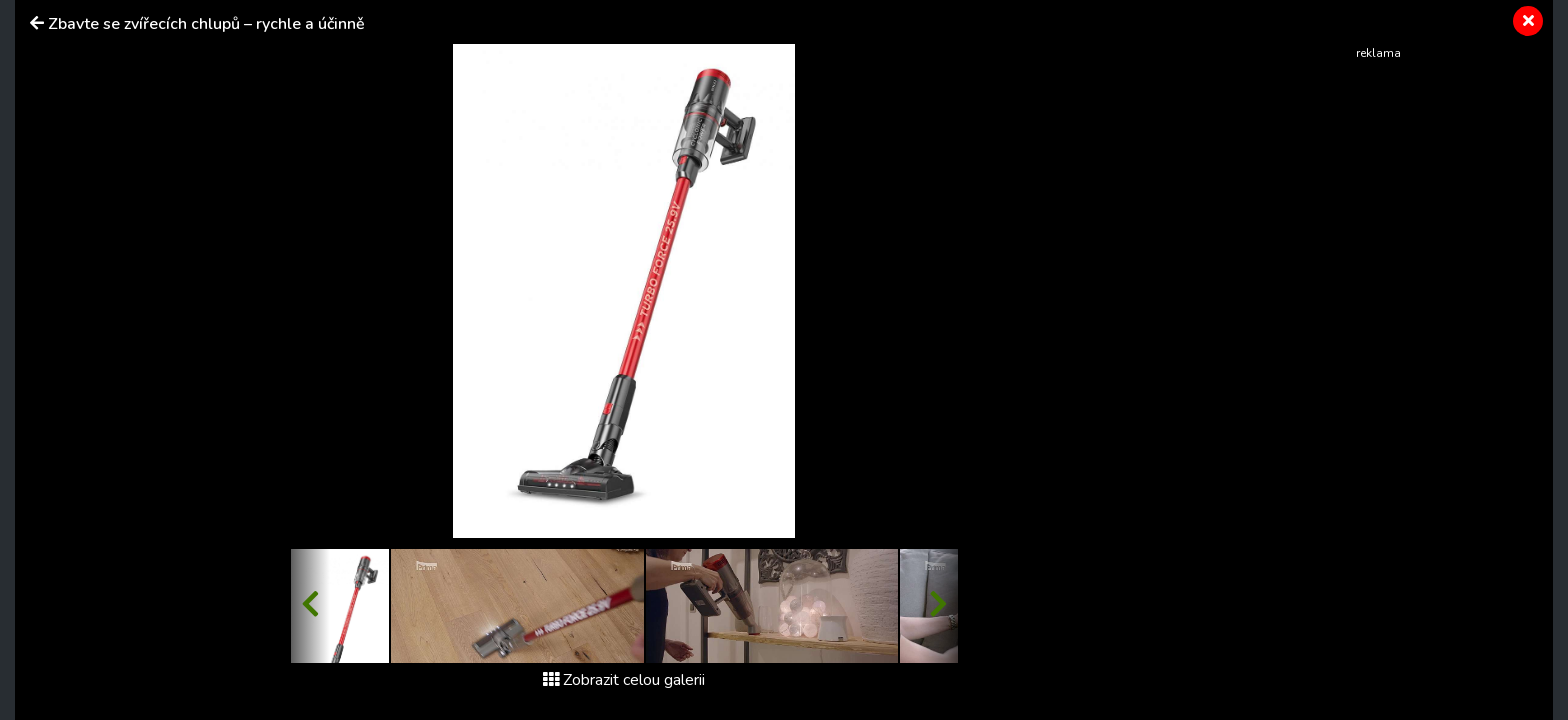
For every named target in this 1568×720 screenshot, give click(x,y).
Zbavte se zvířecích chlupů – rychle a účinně (206, 24)
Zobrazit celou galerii (624, 680)
